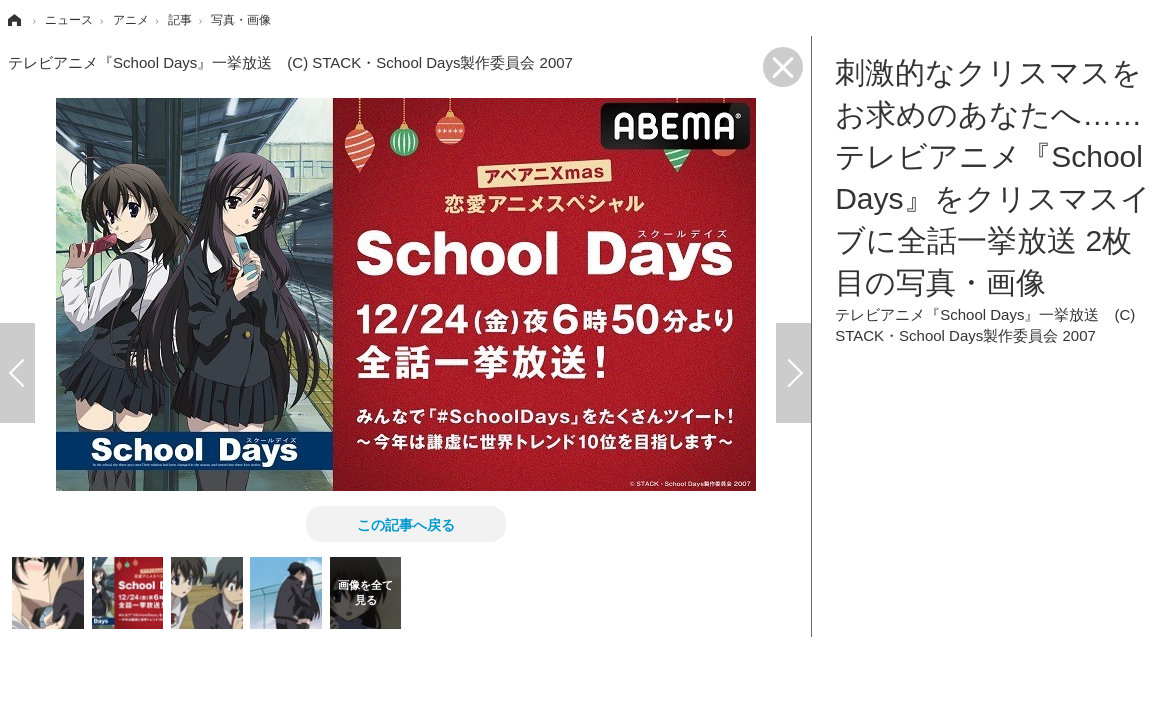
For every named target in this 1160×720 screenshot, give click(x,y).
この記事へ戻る (406, 524)
